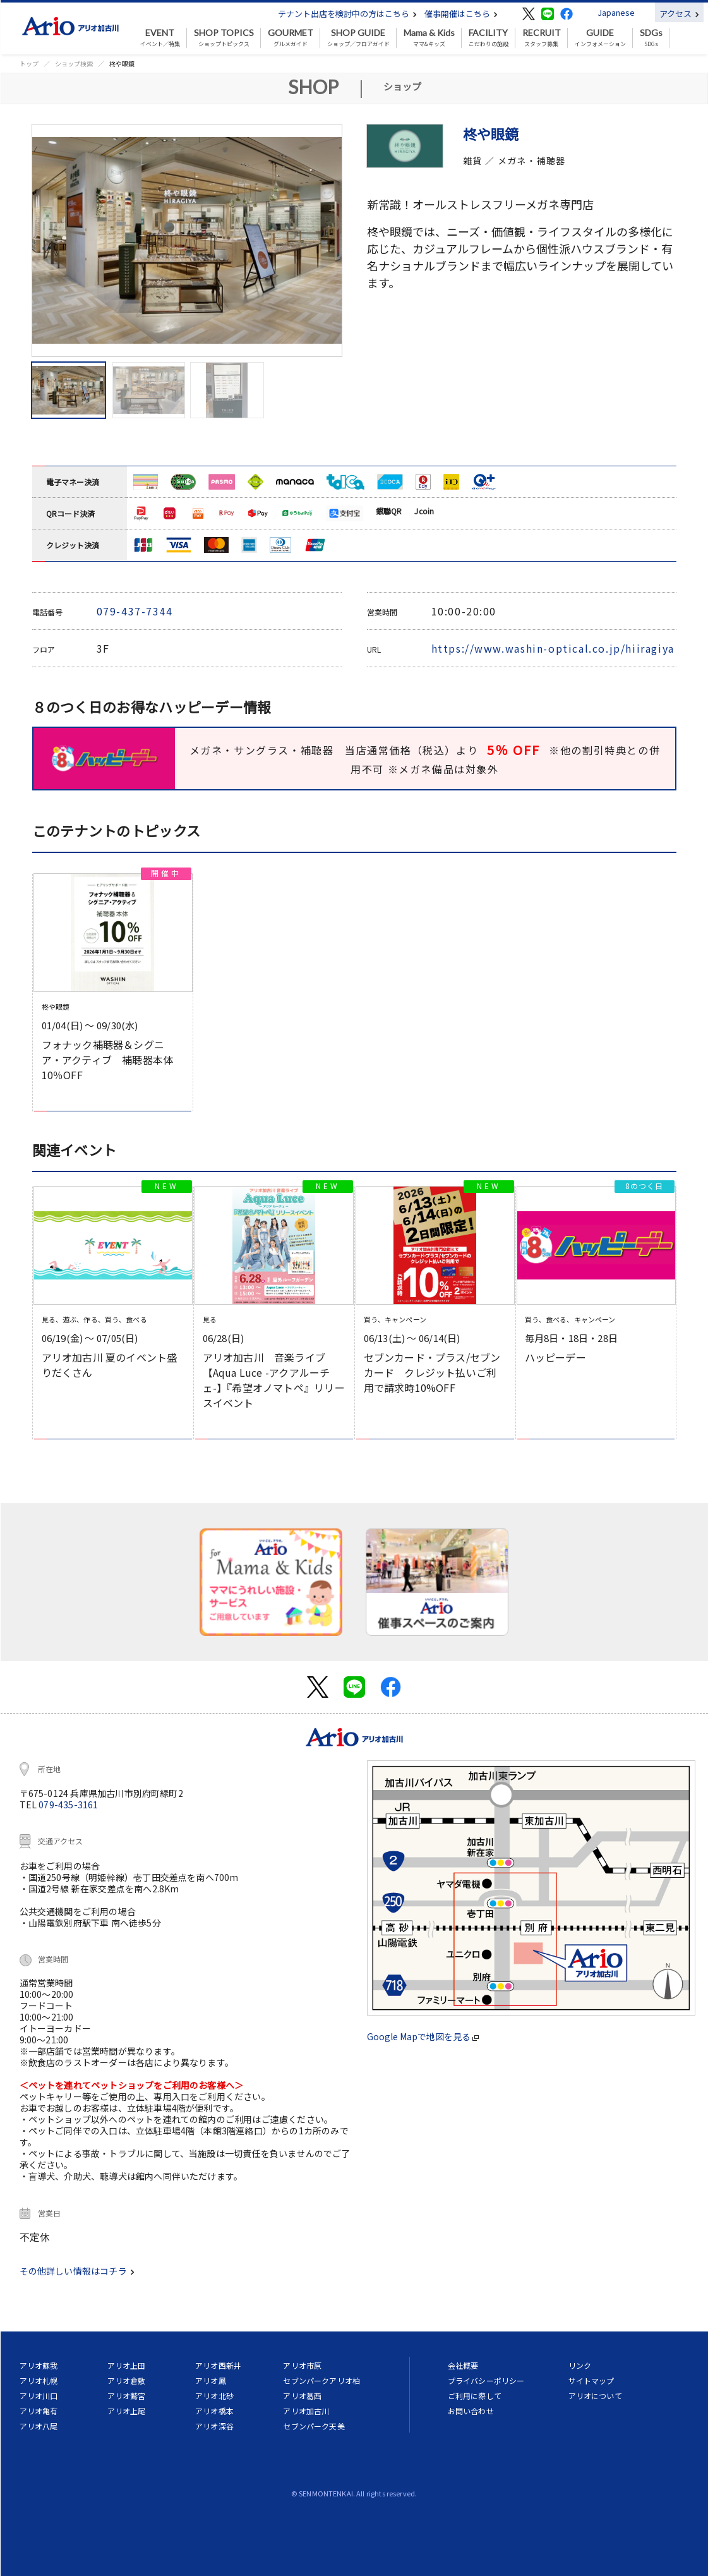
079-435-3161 (68, 1804)
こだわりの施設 (488, 38)
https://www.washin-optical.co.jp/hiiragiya (553, 648)
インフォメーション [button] (600, 38)
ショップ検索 (74, 63)
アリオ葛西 (302, 2395)
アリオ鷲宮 (126, 2395)
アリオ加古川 (306, 2410)
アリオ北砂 (214, 2395)
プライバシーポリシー (486, 2380)
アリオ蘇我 (39, 2365)
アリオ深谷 (214, 2426)
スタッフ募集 (541, 38)
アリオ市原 (302, 2365)
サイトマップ (591, 2380)
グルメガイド (290, 38)
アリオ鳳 (210, 2380)
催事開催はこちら (461, 14)
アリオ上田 (126, 2365)
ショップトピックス (224, 38)
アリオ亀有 (39, 2410)
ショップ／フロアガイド (358, 38)
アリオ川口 (39, 2395)
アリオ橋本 (214, 2410)
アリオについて (595, 2395)
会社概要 (463, 2365)
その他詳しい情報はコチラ (77, 2271)
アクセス (679, 14)
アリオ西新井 (218, 2365)
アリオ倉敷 (126, 2380)
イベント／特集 (160, 38)
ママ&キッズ (429, 38)
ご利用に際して (474, 2395)
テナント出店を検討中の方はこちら (347, 14)
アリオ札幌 (39, 2380)
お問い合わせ (471, 2410)
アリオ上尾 (126, 2410)
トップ (29, 63)
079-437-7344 (135, 611)
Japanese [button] (616, 12)
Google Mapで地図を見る (423, 2036)
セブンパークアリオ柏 (321, 2380)
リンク (579, 2365)
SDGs (651, 38)
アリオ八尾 (39, 2426)
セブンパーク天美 (313, 2426)
